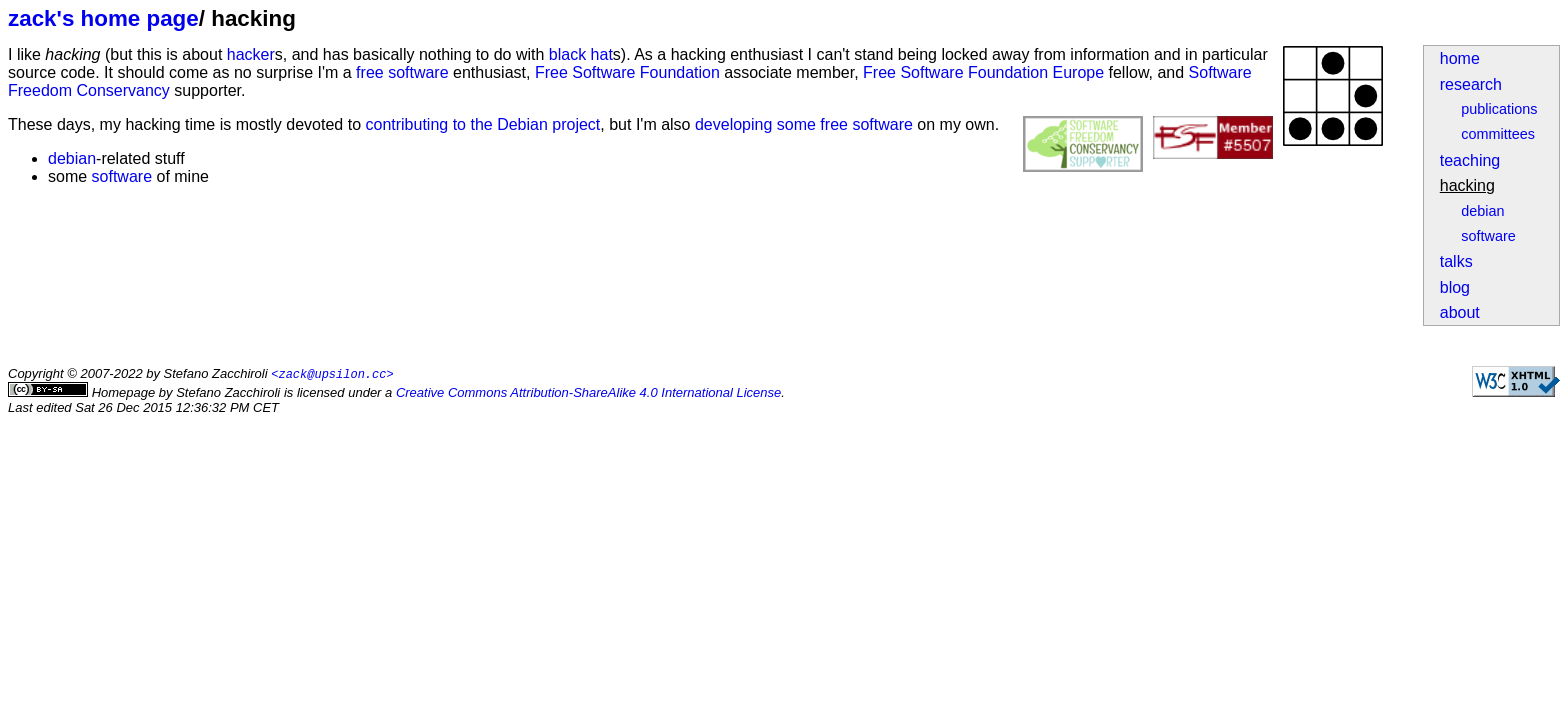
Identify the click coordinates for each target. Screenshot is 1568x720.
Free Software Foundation (627, 72)
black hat (581, 54)
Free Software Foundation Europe (983, 72)
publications (1499, 109)
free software (402, 72)
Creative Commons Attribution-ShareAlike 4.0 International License (588, 393)
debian (1482, 211)
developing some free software (804, 124)
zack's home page (103, 18)
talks (1456, 261)
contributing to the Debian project (482, 124)
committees (1498, 134)
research (1471, 84)
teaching (1470, 160)
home (1460, 58)
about (1460, 312)
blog (1455, 287)
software (1488, 236)
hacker (251, 54)
